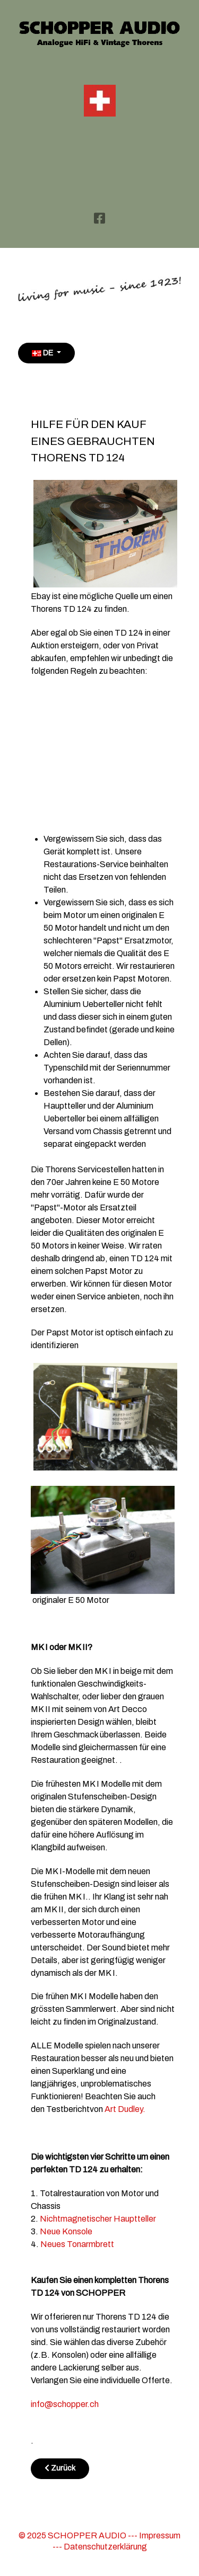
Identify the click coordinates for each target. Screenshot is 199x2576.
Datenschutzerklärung (105, 2546)
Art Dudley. (125, 2109)
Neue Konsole (67, 2231)
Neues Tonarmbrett (77, 2244)
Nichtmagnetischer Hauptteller (98, 2218)
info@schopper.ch (65, 2404)
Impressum (159, 2535)
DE (43, 353)
